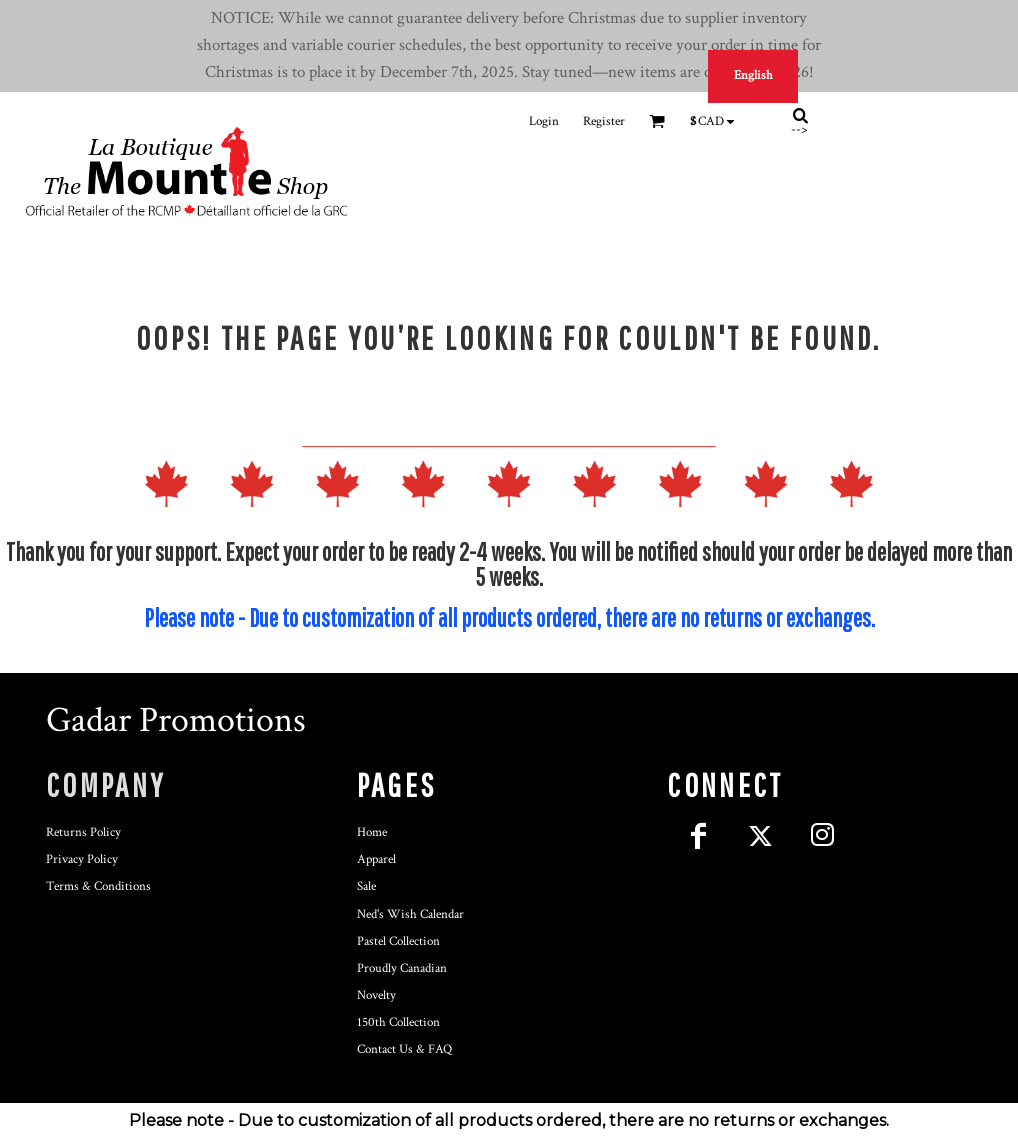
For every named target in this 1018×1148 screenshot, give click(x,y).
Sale (366, 886)
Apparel (376, 859)
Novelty (376, 995)
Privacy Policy (82, 859)
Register (604, 121)
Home (372, 832)
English (753, 75)
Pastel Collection (398, 941)
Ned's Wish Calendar (410, 914)
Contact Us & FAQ (404, 1049)
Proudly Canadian (402, 968)
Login (544, 121)
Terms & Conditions (98, 886)
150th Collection (398, 1022)
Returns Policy (83, 832)
